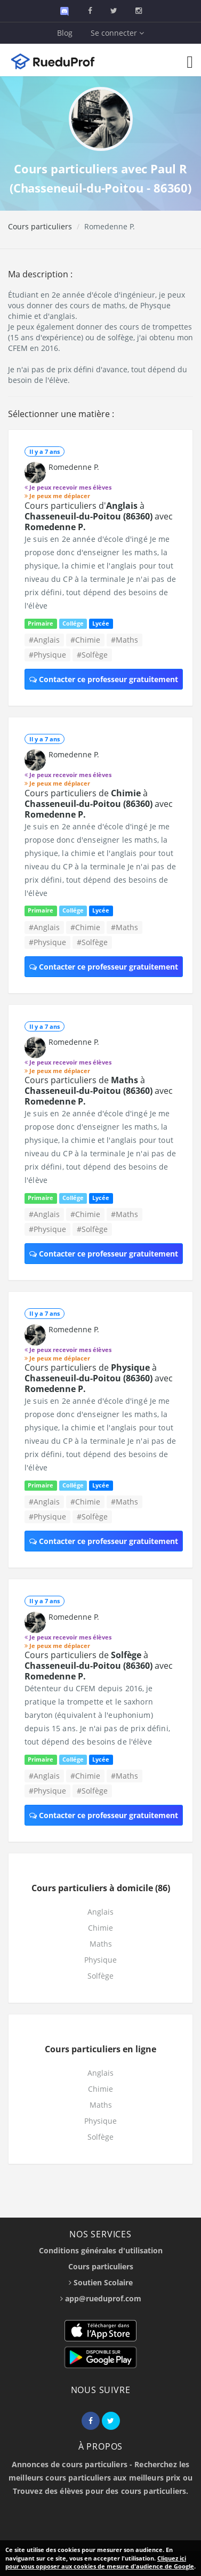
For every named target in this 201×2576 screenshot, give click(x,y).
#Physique (47, 655)
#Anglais (44, 640)
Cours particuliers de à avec (99, 803)
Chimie (100, 1928)
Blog (65, 33)
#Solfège (92, 655)
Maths (101, 1944)
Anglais (100, 1912)
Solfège (100, 1976)
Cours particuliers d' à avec (99, 516)
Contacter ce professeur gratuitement (103, 679)
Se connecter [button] (117, 33)
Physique (100, 1960)
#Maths (124, 640)
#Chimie (85, 640)
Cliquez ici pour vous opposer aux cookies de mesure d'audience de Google (99, 2562)
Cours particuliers (40, 226)
